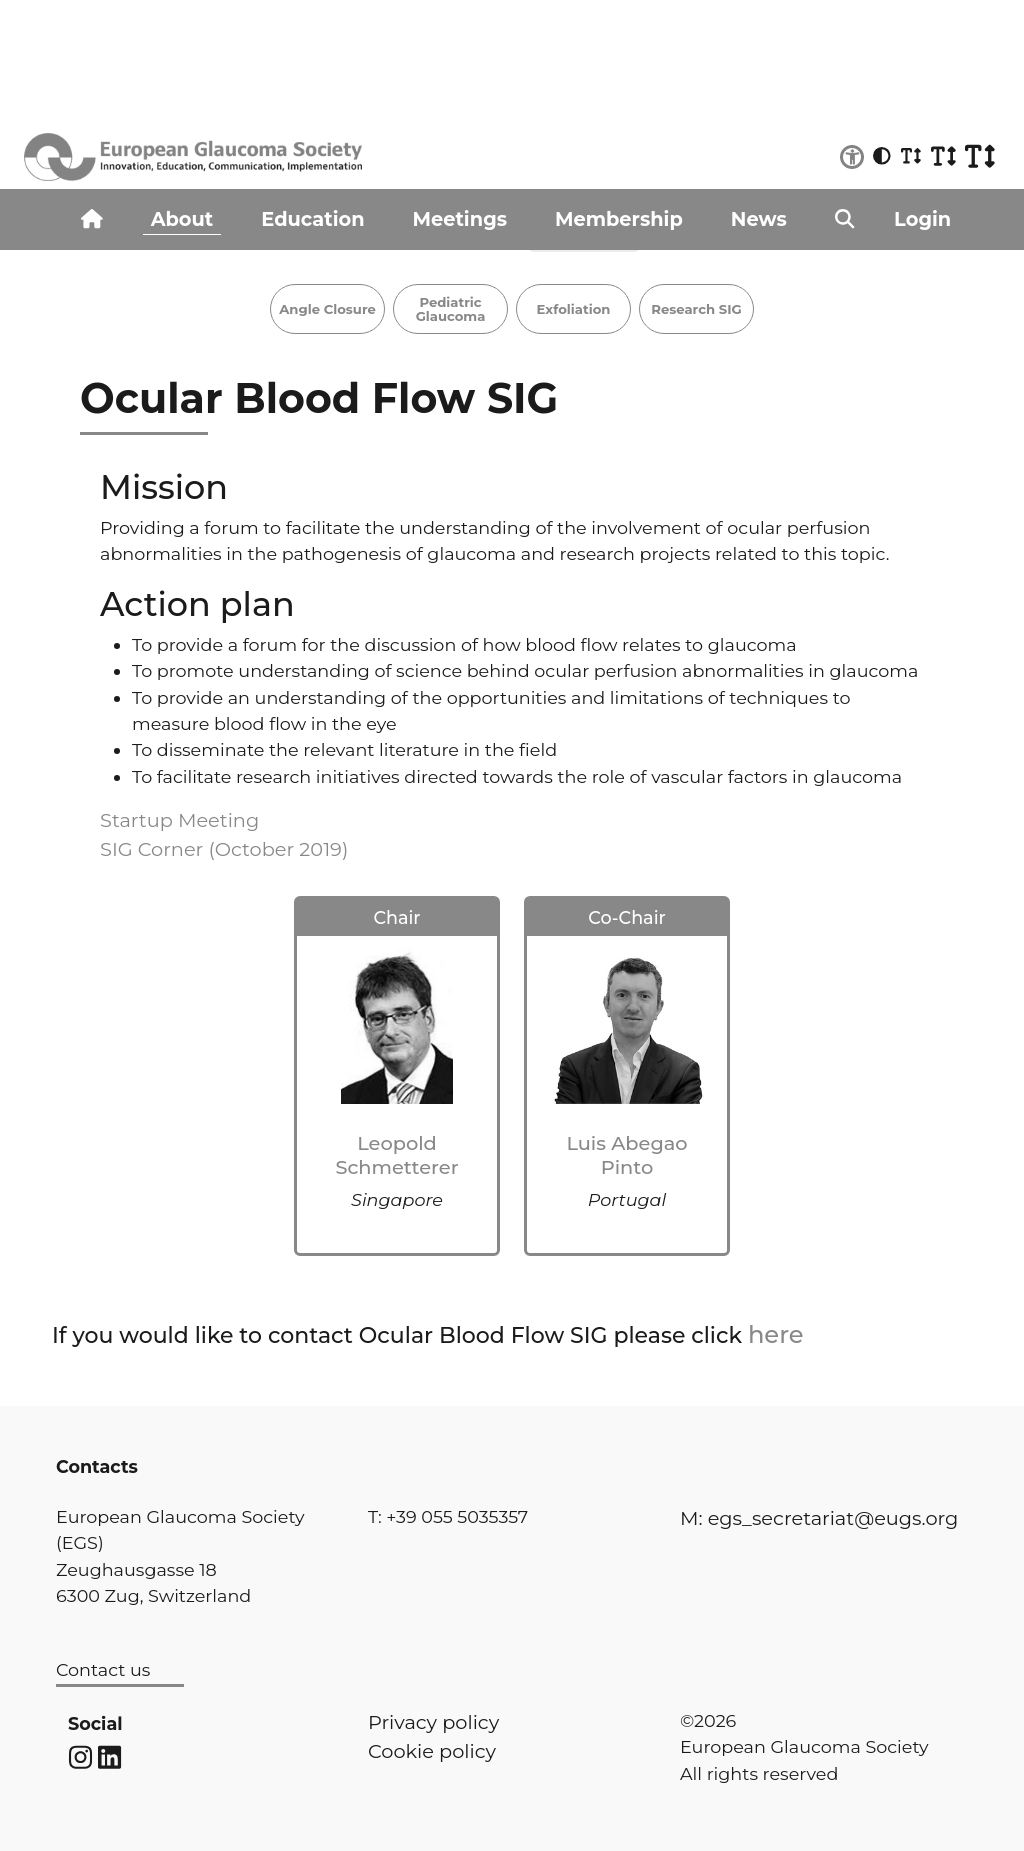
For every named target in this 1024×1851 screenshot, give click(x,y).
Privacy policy (433, 1722)
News (759, 219)
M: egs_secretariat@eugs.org (819, 1518)
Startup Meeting (179, 820)
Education (312, 219)
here (776, 1334)
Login (922, 219)
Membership (619, 219)
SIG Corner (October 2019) (224, 849)
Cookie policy (432, 1751)
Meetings (460, 219)
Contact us (103, 1669)
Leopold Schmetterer (396, 1154)
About (182, 219)
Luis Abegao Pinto (626, 1154)
